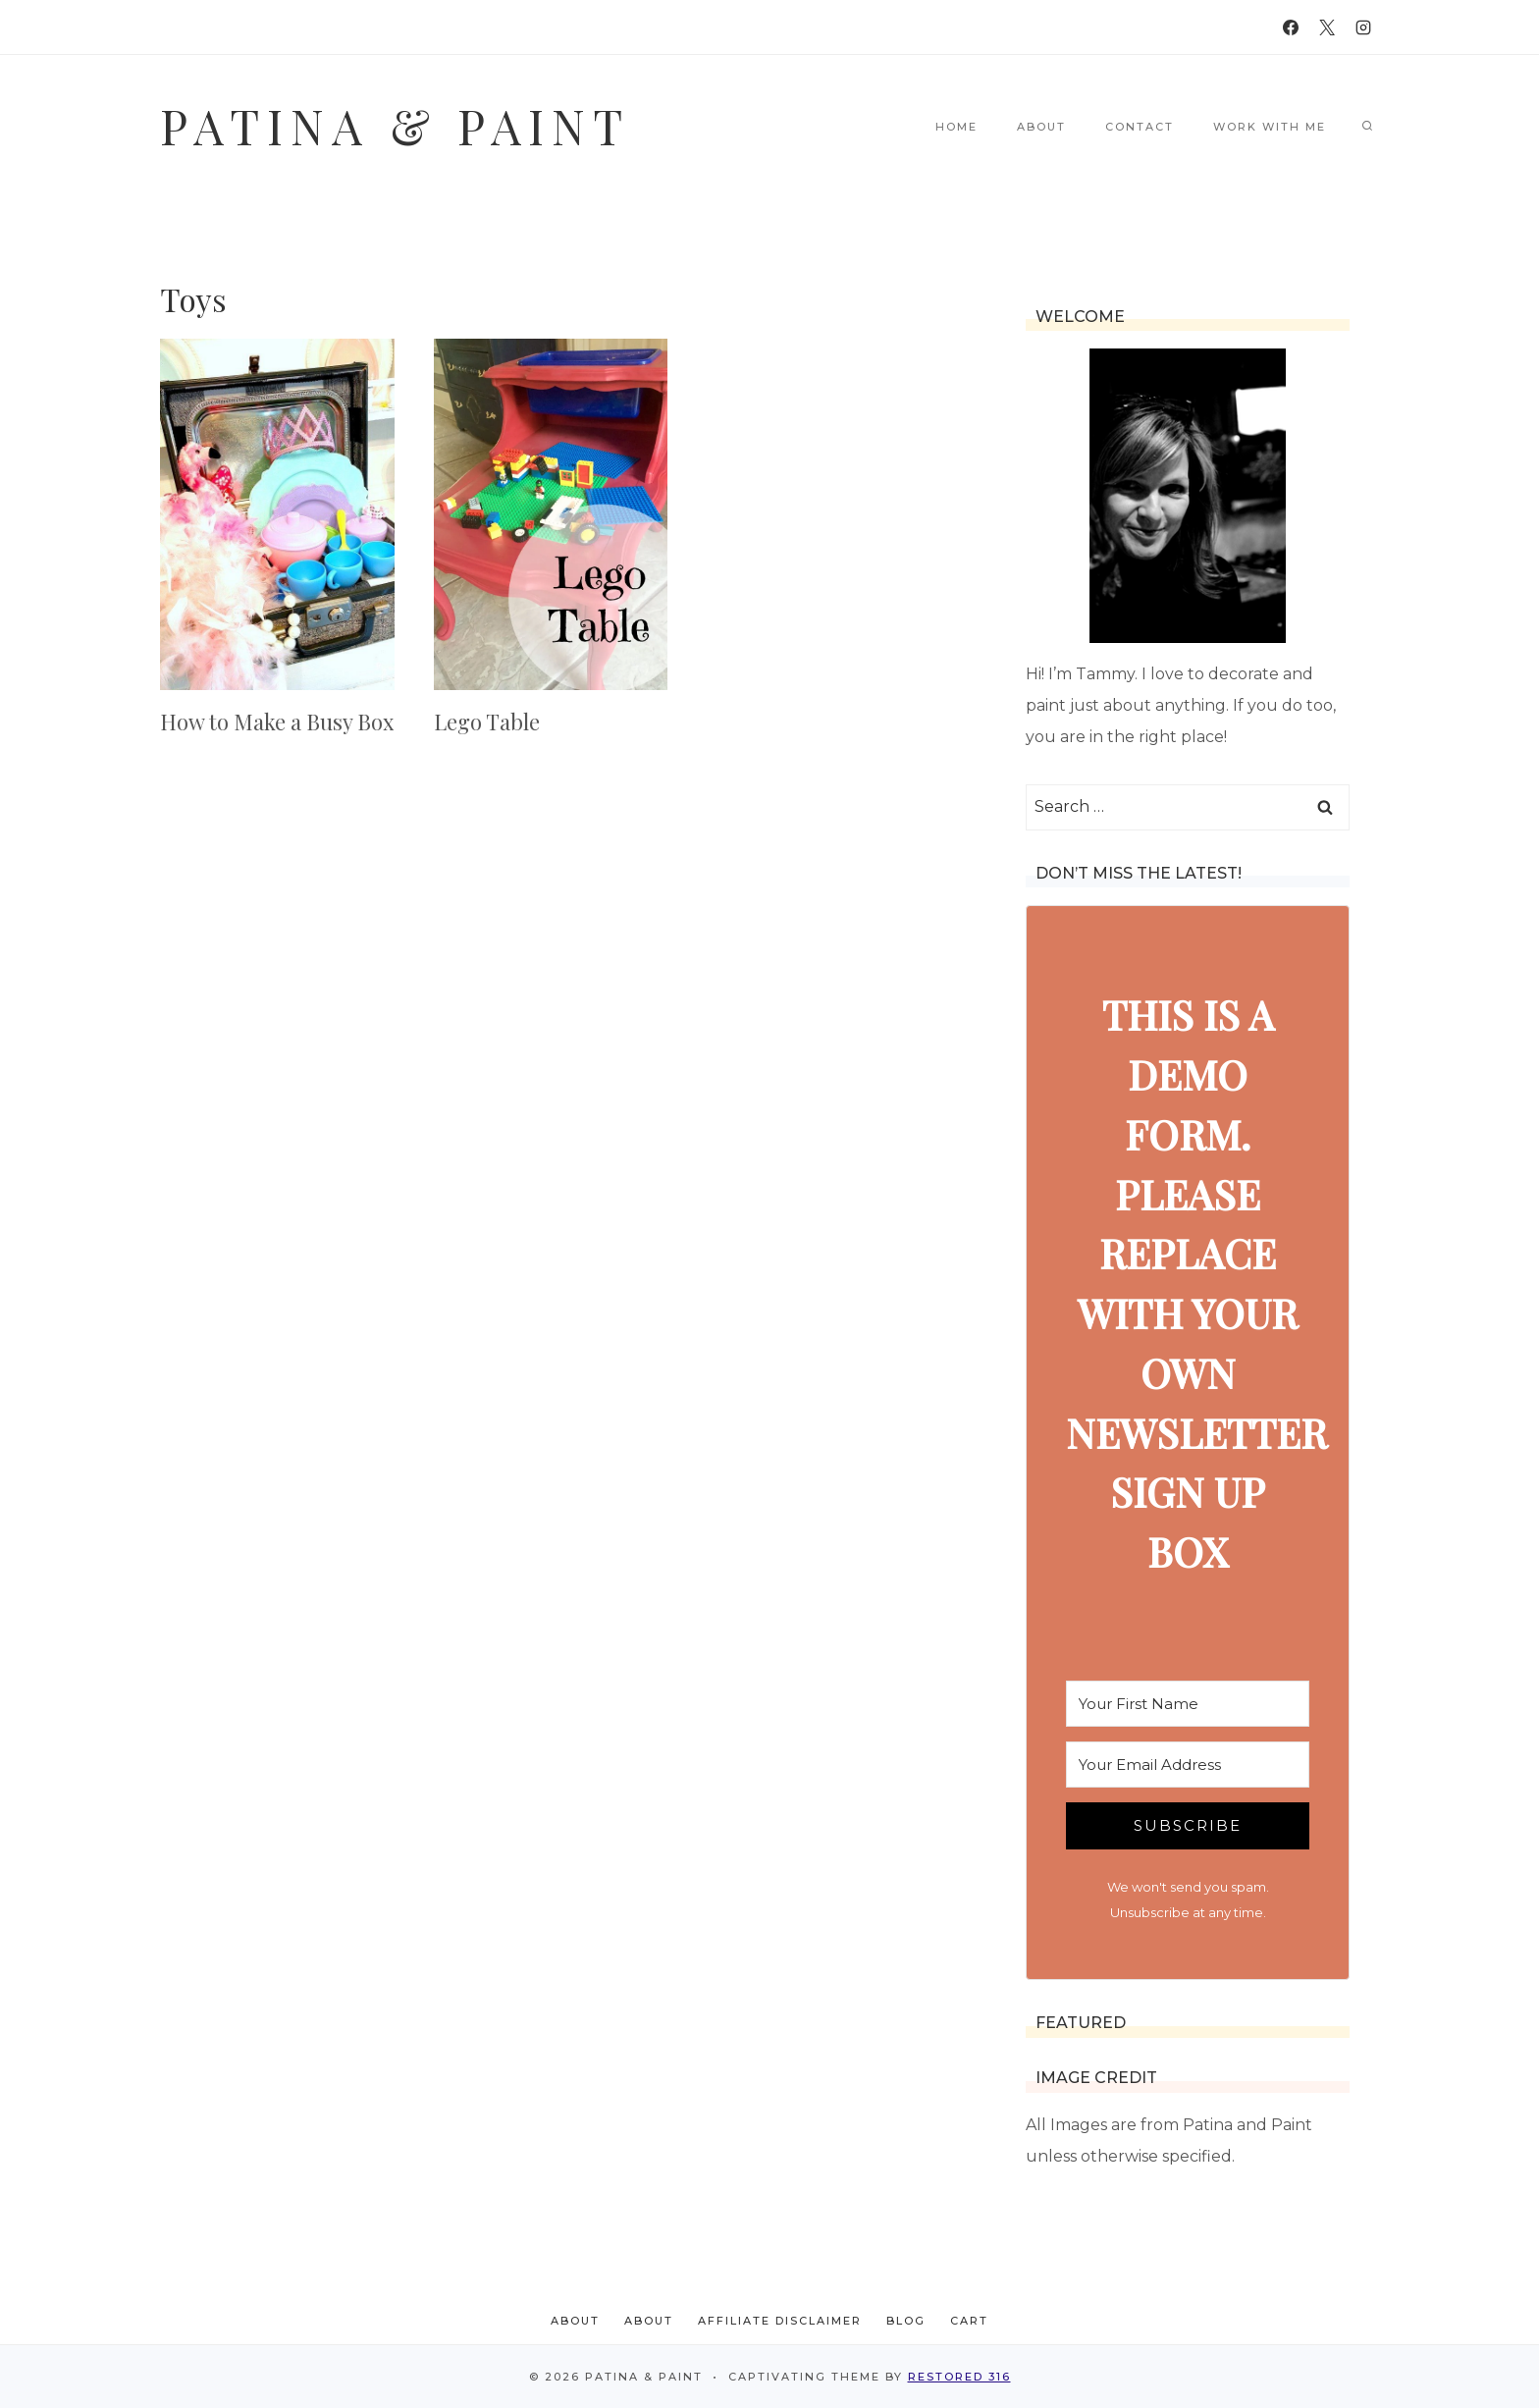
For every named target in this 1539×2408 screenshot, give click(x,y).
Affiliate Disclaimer (780, 2321)
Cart (969, 2321)
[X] (1327, 27)
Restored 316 (959, 2376)
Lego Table (487, 721)
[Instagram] (1363, 27)
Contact (1139, 127)
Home (956, 127)
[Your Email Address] (1187, 1764)
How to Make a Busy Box (277, 721)
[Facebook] (1290, 27)
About (1041, 127)
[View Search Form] (1367, 126)
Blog (906, 2321)
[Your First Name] (1187, 1704)
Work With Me (1269, 127)
